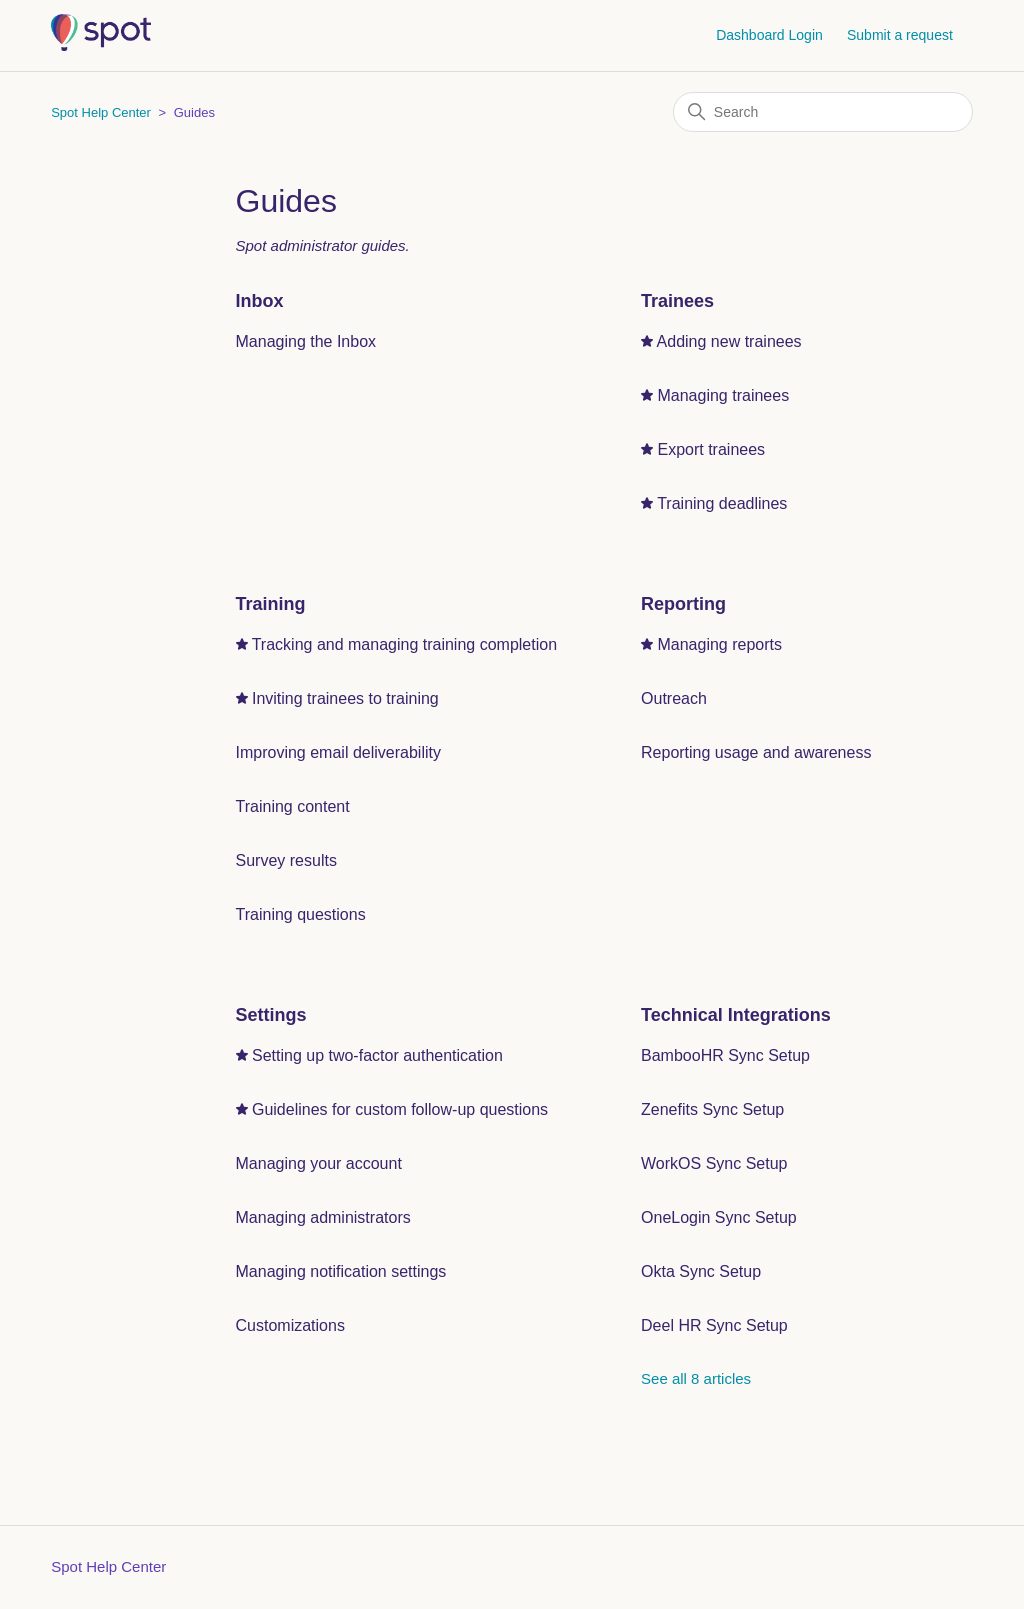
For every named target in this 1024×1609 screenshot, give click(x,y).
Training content (293, 806)
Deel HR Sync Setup (714, 1325)
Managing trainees (723, 395)
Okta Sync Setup (701, 1271)
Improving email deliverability (338, 752)
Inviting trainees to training (345, 698)
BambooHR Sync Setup (725, 1055)
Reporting (683, 604)
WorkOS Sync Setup (714, 1163)
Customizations (290, 1325)
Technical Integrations (736, 1015)
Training (271, 604)
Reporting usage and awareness (756, 752)
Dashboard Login (769, 35)
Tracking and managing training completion (404, 644)
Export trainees (711, 449)
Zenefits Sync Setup (712, 1109)
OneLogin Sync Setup (719, 1217)
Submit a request (900, 35)
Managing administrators (323, 1217)
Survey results (286, 860)
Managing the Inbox (306, 341)
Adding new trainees (729, 341)
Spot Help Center (101, 112)
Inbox (260, 301)
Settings (271, 1015)
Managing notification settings (341, 1271)
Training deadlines (722, 503)
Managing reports (719, 644)
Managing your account (319, 1163)
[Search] (823, 112)
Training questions (301, 914)
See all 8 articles (696, 1378)
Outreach (674, 698)
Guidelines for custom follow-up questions (400, 1109)
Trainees (677, 301)
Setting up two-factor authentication (377, 1055)
